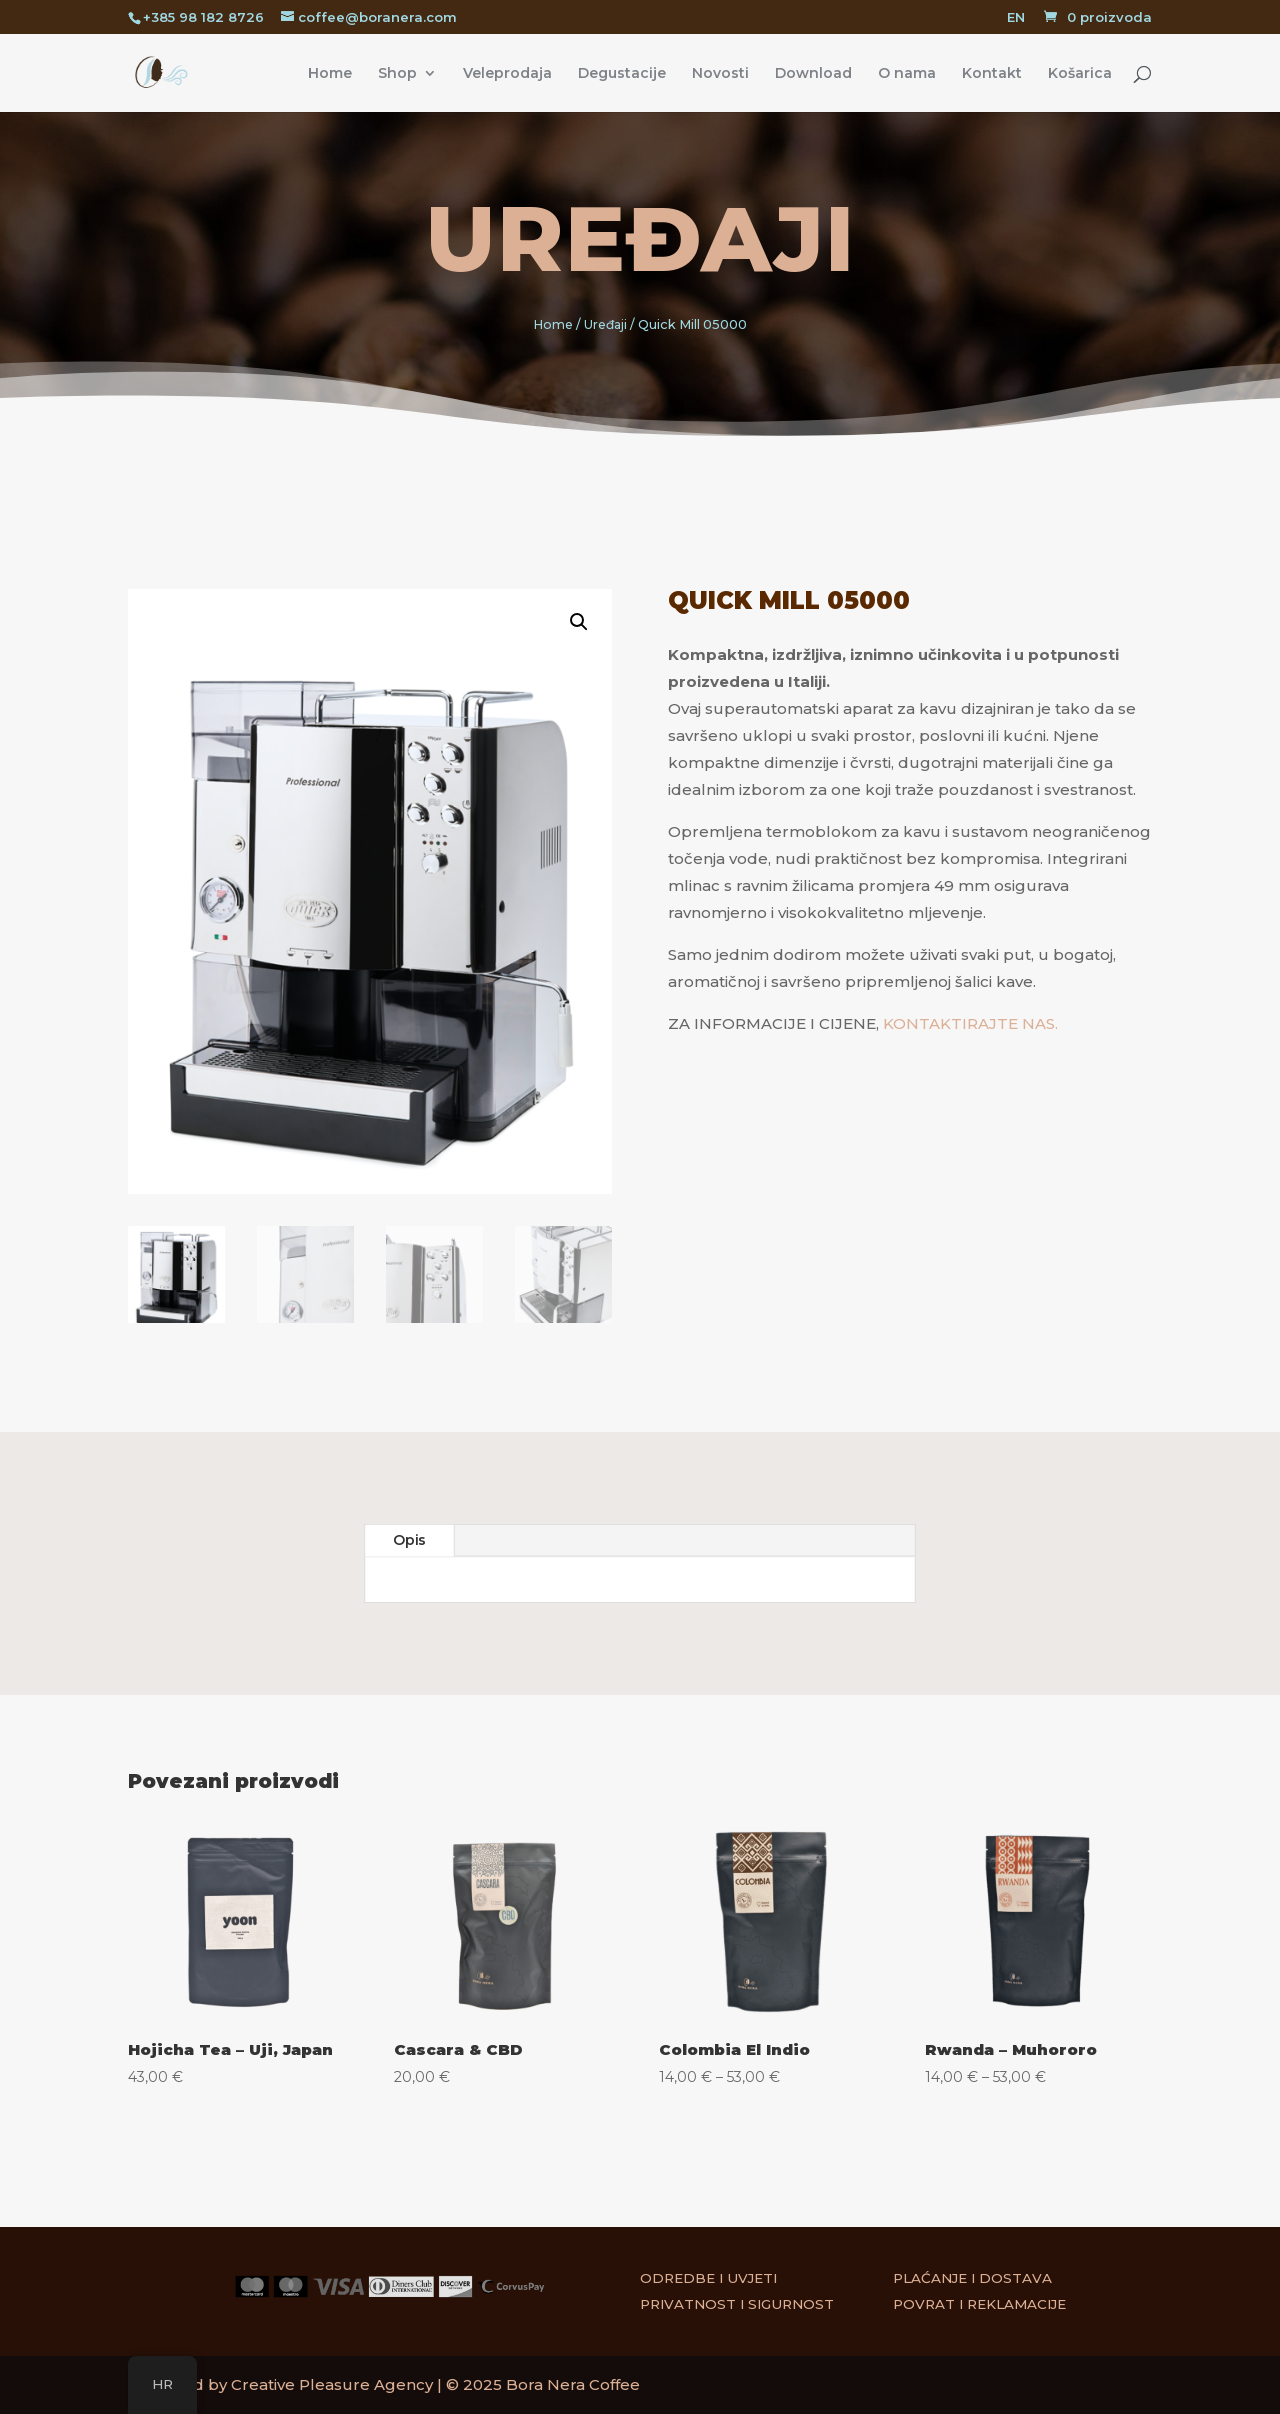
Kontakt (992, 74)
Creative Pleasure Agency (332, 2384)
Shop (397, 74)
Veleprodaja (507, 74)
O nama (907, 74)
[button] (559, 654)
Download (813, 74)
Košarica (1080, 74)
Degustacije (622, 74)
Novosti (720, 74)
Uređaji (640, 239)
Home (330, 74)
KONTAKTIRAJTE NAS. (970, 1023)
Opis (409, 1541)
